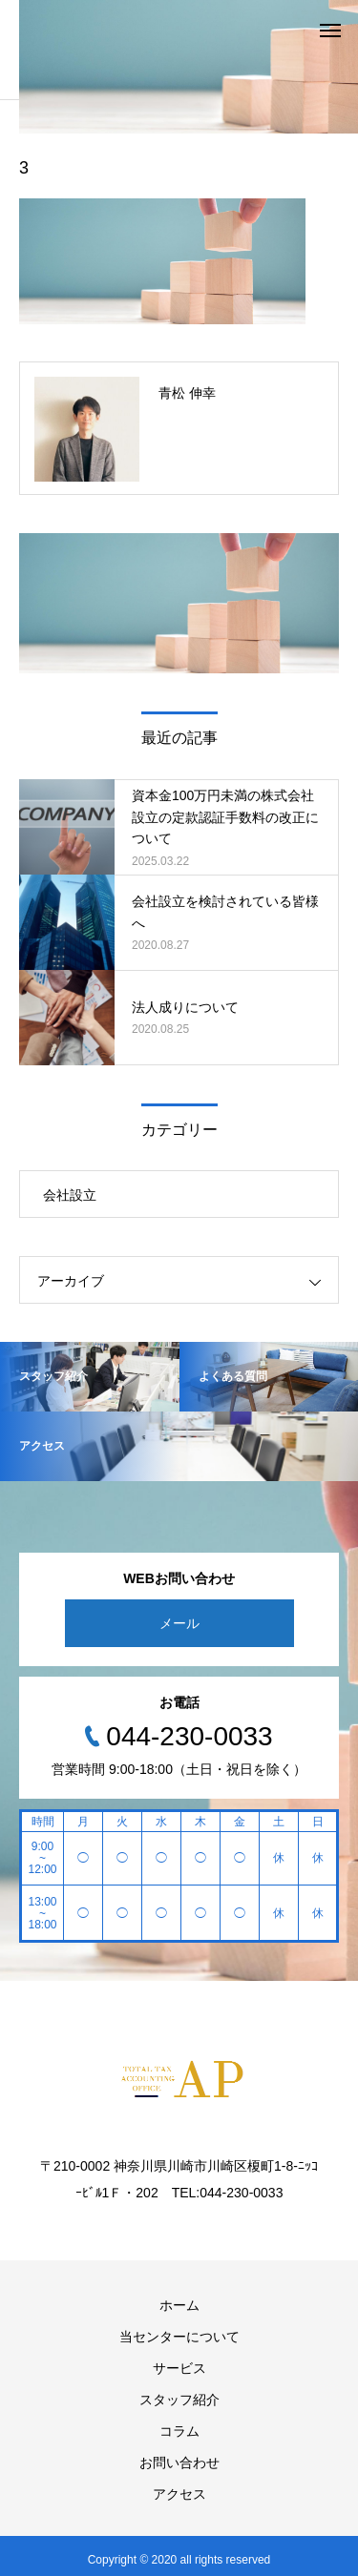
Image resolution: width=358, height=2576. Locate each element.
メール (179, 1623)
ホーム (179, 2305)
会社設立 (69, 1195)
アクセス (179, 2494)
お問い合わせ (179, 2462)
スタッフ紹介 (179, 2399)
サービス (179, 2368)
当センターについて (179, 2336)
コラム (179, 2431)
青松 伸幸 (187, 393)
